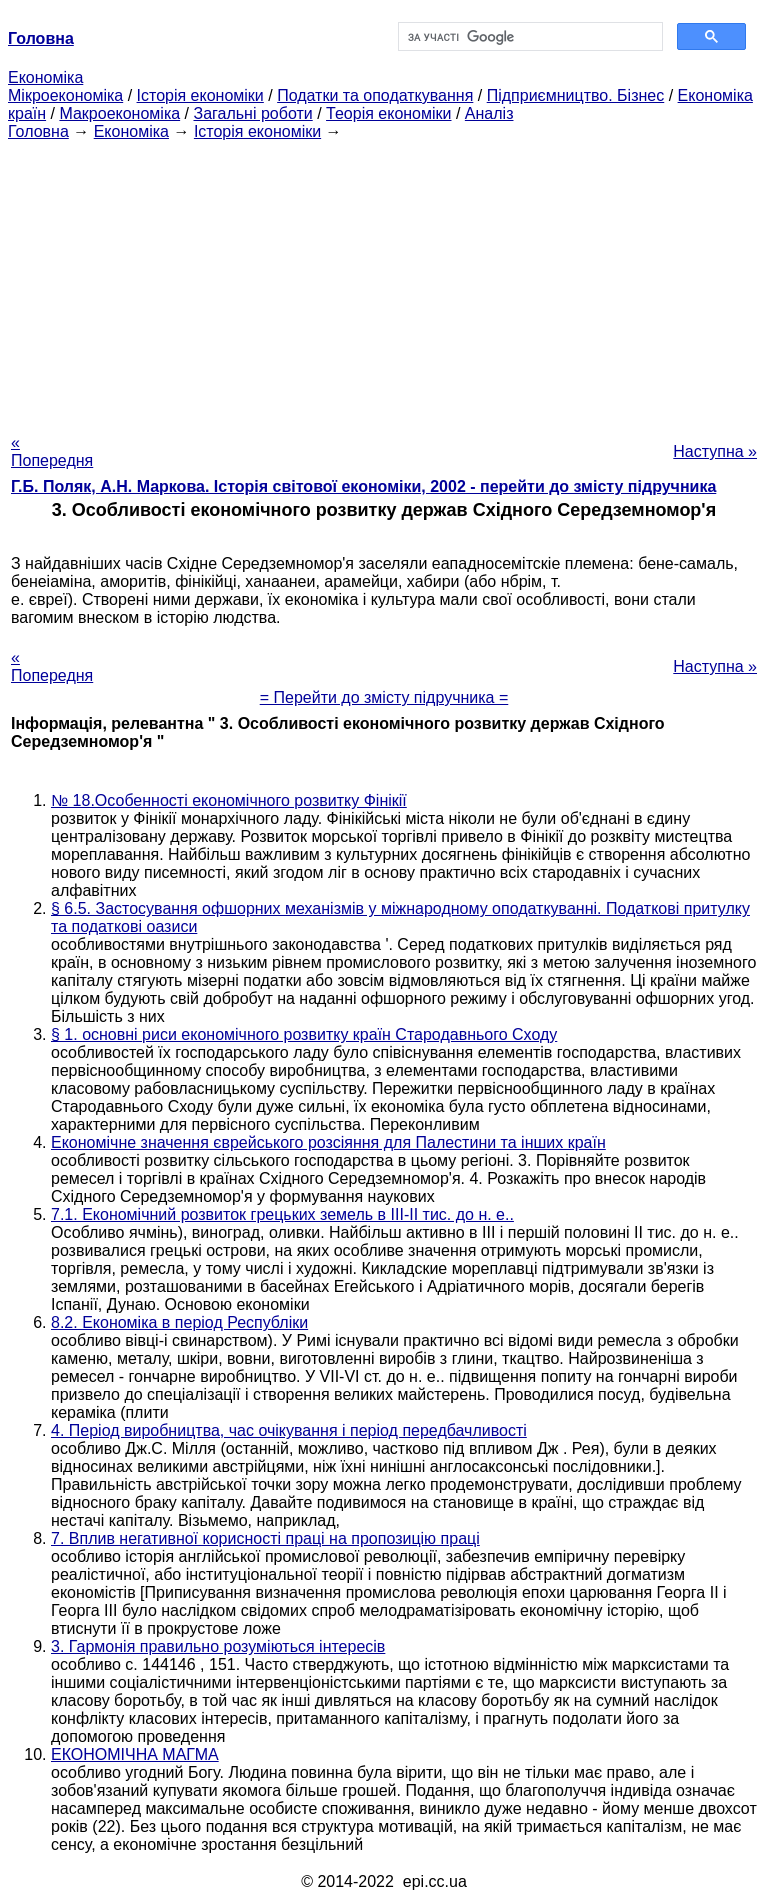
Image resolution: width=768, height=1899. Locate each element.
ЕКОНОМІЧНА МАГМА (135, 1754)
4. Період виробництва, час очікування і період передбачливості (289, 1430)
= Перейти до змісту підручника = (384, 697)
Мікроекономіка (65, 95)
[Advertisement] (384, 281)
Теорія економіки (388, 113)
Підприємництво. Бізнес (576, 95)
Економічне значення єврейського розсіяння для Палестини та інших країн (328, 1142)
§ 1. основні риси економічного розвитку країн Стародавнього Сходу (304, 1034)
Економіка (45, 77)
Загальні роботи (252, 113)
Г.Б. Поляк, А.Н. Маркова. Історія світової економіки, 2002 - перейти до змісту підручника (363, 486)
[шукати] (528, 37)
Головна (38, 131)
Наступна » (715, 451)
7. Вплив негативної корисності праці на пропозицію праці (265, 1538)
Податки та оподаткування (375, 95)
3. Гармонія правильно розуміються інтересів (218, 1646)
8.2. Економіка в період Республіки (179, 1322)
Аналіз (489, 113)
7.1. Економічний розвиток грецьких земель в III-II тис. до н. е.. (282, 1214)
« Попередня (52, 451)
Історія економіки (200, 95)
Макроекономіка (119, 113)
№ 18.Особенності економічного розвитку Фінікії (229, 800)
